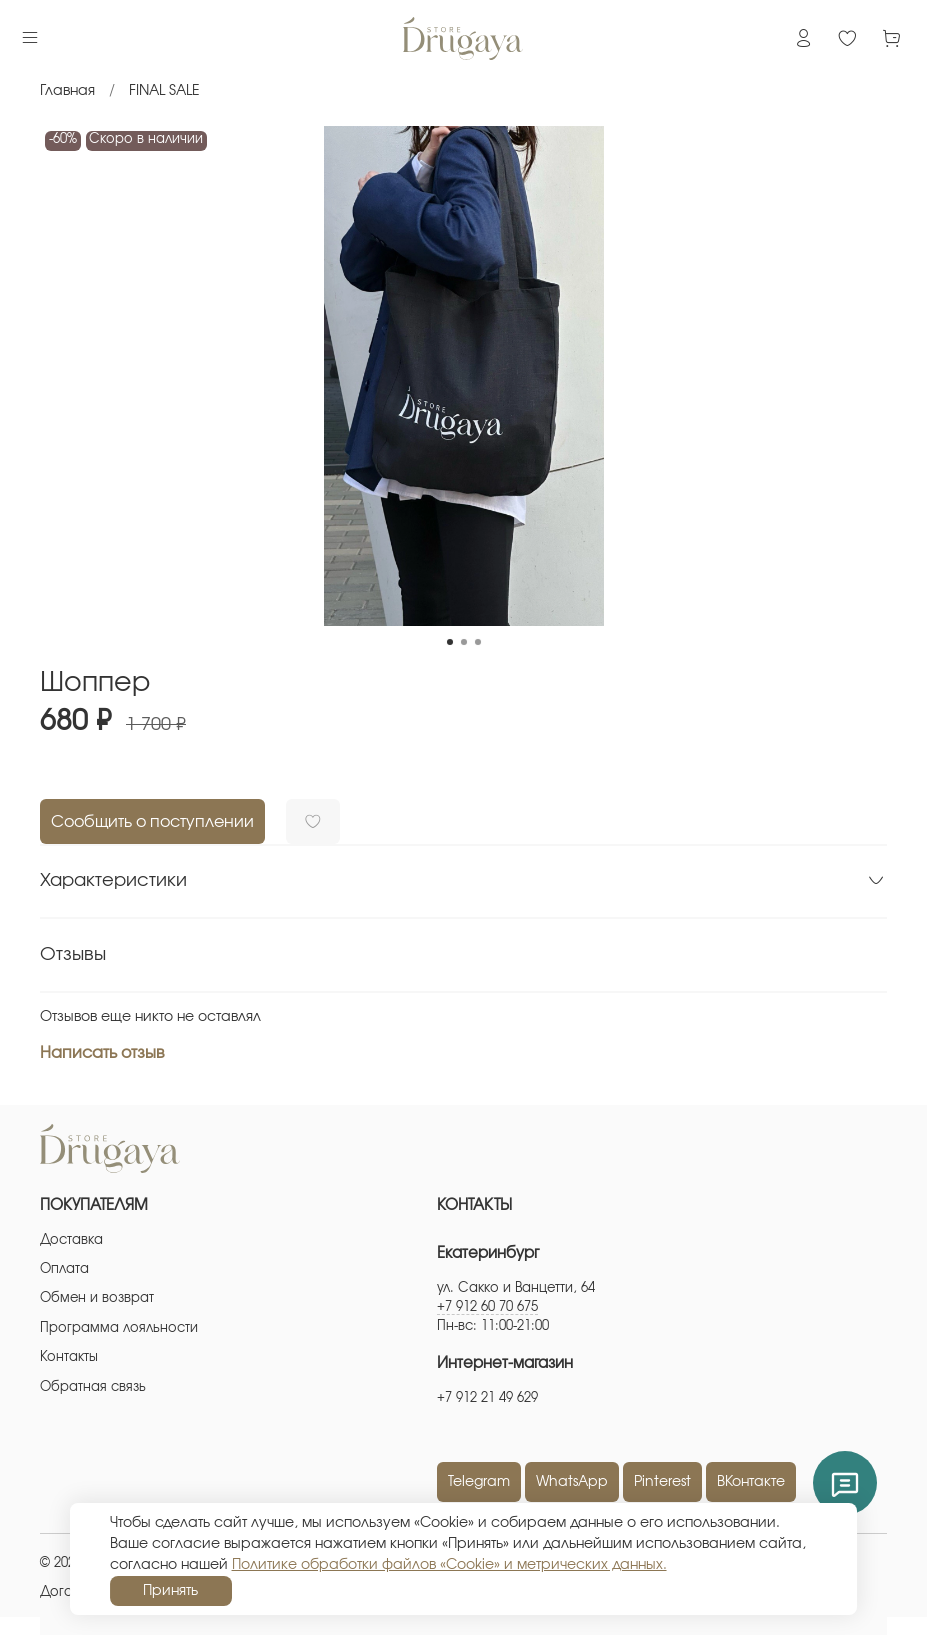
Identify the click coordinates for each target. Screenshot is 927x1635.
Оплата (64, 1269)
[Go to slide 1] (450, 642)
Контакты (69, 1357)
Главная (67, 91)
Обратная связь (93, 1387)
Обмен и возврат (97, 1298)
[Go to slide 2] (464, 642)
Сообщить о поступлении (152, 822)
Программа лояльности (119, 1328)
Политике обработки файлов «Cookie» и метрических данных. (449, 1565)
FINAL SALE (164, 91)
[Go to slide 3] (478, 642)
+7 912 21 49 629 (487, 1398)
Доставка (71, 1240)
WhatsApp (572, 1482)
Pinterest (662, 1482)
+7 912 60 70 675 (487, 1307)
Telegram (479, 1482)
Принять (170, 1591)
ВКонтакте (751, 1482)
